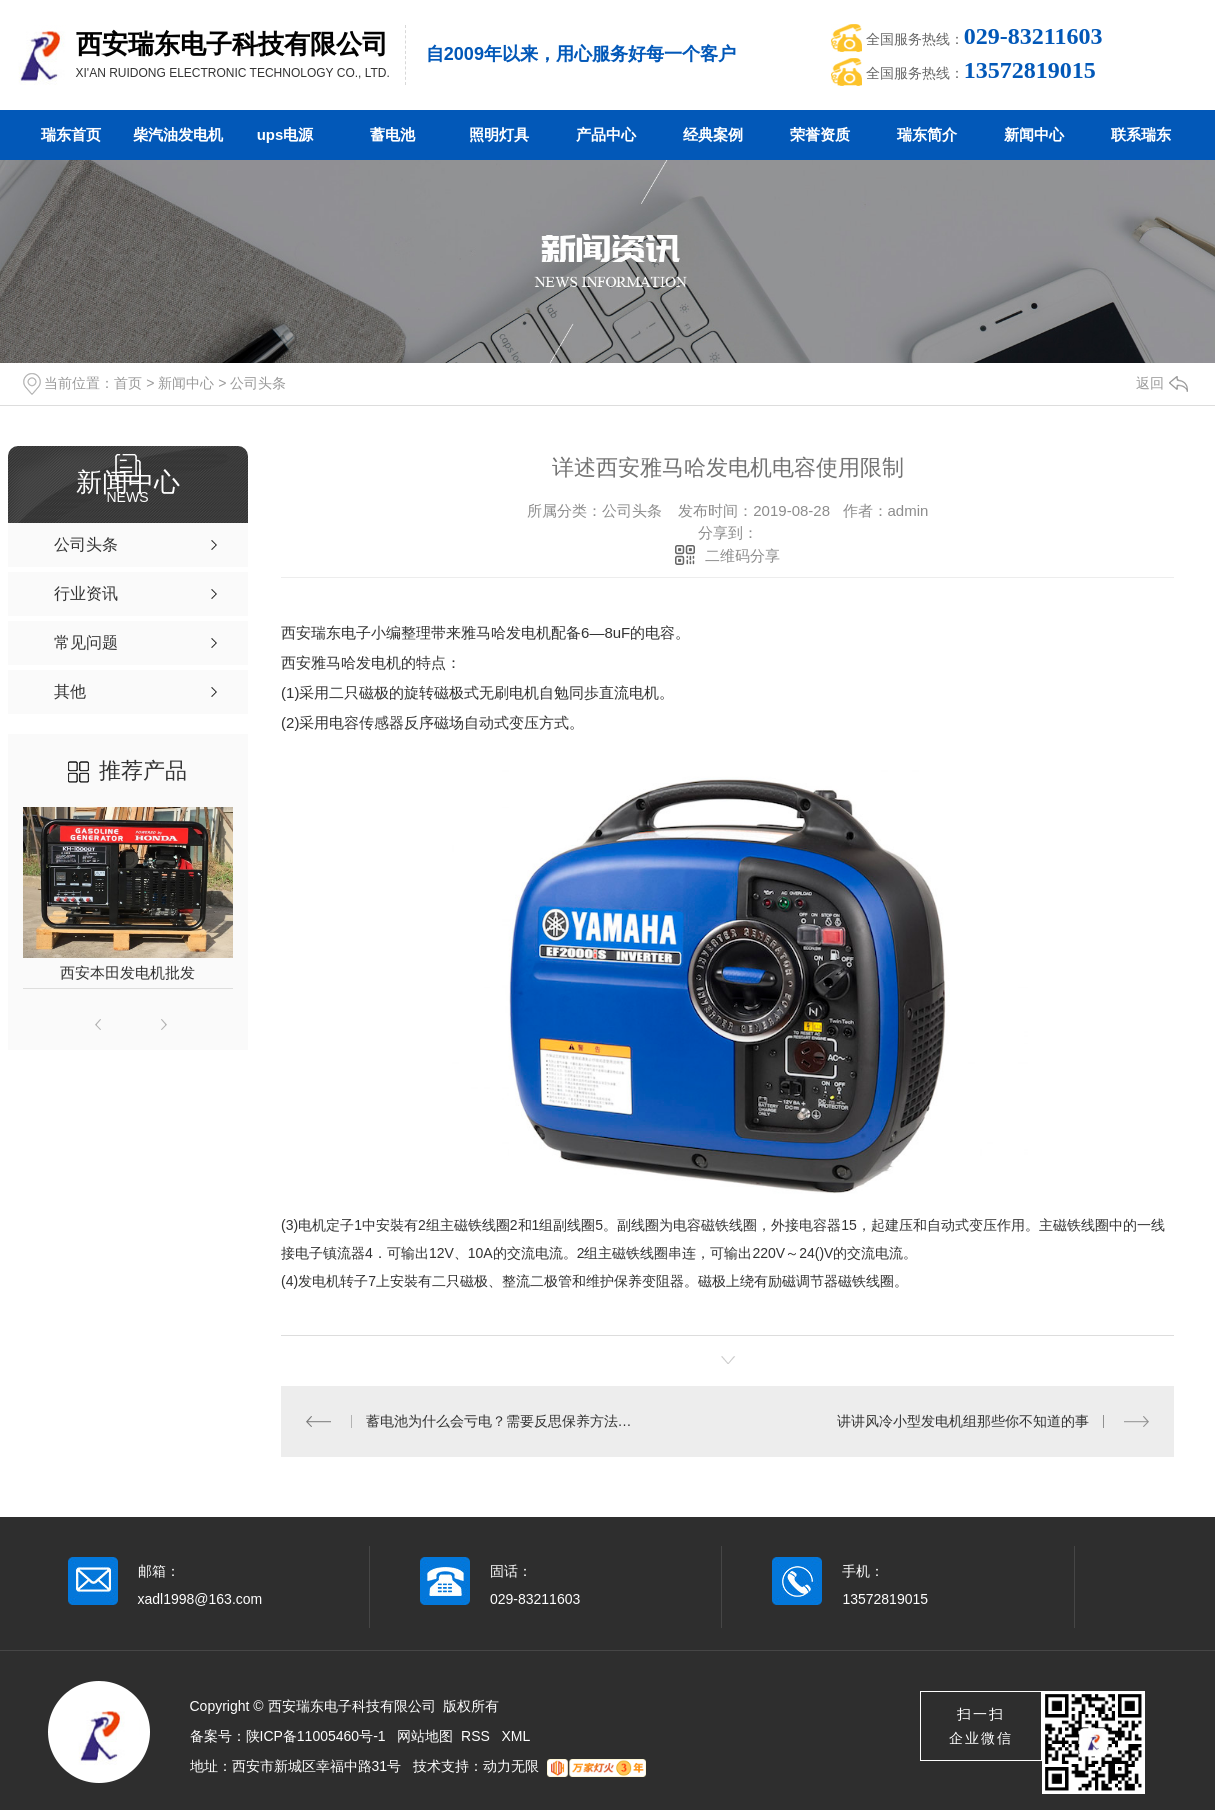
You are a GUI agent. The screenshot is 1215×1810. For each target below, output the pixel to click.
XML (516, 1736)
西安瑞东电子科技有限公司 (232, 44)
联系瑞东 (1141, 134)
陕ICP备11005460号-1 (316, 1736)
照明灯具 (499, 134)
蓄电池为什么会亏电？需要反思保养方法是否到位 (505, 1421)
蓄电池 (392, 134)
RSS (477, 1736)
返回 (1162, 383)
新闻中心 (1034, 134)
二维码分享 (742, 555)
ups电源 (285, 134)
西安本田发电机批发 (127, 972)
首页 (128, 383)
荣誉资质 (820, 134)
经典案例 (713, 134)
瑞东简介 (927, 134)
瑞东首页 (71, 134)
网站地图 (425, 1736)
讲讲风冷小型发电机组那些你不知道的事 (963, 1421)
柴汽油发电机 (178, 134)
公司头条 (258, 383)
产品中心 (606, 134)
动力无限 (511, 1766)
